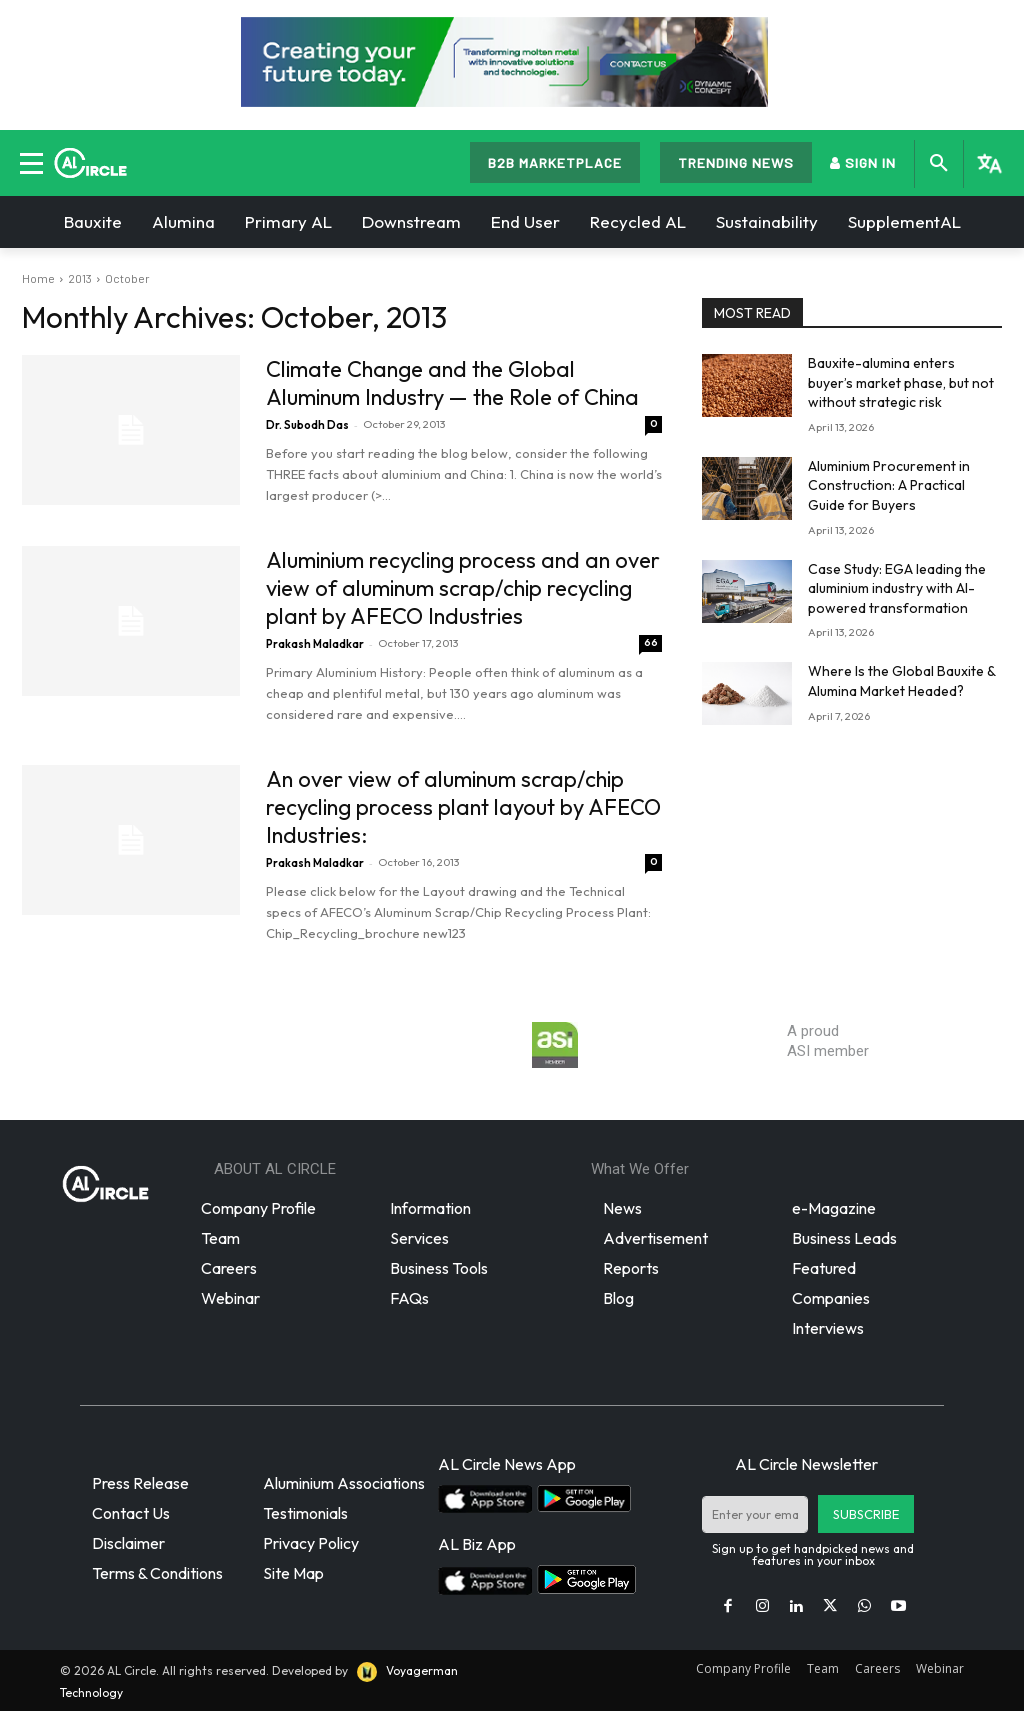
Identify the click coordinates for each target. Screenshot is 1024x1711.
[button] (939, 164)
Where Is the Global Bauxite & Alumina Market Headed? (902, 681)
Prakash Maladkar (315, 644)
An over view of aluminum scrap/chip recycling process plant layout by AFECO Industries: (463, 807)
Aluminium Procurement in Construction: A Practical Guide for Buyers (889, 485)
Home (38, 278)
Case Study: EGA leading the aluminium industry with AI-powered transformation (897, 588)
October (127, 278)
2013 (80, 278)
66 (651, 642)
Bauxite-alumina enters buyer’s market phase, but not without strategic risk (901, 382)
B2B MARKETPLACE (555, 162)
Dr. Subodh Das (307, 425)
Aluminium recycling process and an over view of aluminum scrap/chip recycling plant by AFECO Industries (463, 588)
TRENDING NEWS (736, 162)
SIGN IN (863, 162)
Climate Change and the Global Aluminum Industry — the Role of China (452, 383)
